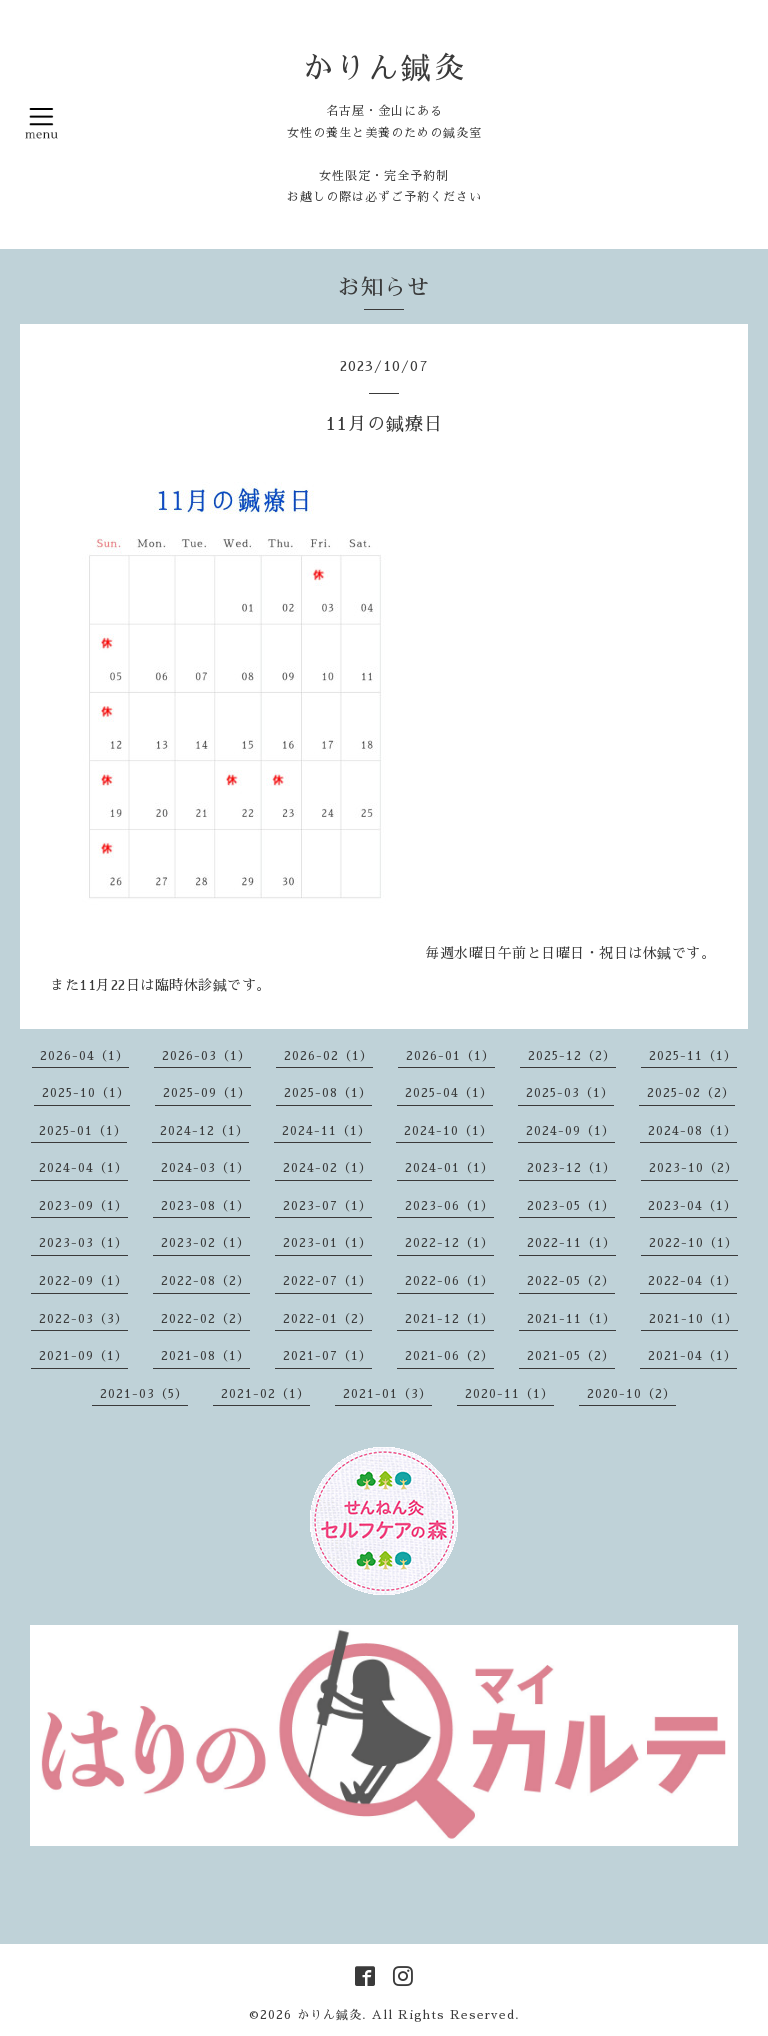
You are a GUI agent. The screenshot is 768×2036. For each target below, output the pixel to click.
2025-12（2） (572, 1056)
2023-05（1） (571, 1206)
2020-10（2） (631, 1394)
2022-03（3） (83, 1319)
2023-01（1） (327, 1243)
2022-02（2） (205, 1319)
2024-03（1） (205, 1168)
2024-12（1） (204, 1131)
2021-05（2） (571, 1356)
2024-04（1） (83, 1168)
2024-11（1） (326, 1131)
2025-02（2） (691, 1093)
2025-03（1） (570, 1093)
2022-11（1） (571, 1243)
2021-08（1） (205, 1356)
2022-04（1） (692, 1281)
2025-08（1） (328, 1093)
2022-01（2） (327, 1319)
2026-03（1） (206, 1056)
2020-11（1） (509, 1394)
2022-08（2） (205, 1281)
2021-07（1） (327, 1356)
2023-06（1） (449, 1206)
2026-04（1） (84, 1056)
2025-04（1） (449, 1093)
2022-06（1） (449, 1281)
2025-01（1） (83, 1131)
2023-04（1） (692, 1206)
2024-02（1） (327, 1168)
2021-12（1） (449, 1319)
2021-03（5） (144, 1394)
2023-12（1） (571, 1168)
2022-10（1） (693, 1243)
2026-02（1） (328, 1056)
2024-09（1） (570, 1131)
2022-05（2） (571, 1281)
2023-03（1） (83, 1243)
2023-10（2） (693, 1168)
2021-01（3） (387, 1394)
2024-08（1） (692, 1131)
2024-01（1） (449, 1168)
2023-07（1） (327, 1206)
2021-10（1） (693, 1319)
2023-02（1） (205, 1243)
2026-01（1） (450, 1056)
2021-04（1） (692, 1356)
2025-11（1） (693, 1056)
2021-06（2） (449, 1356)
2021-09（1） (83, 1356)
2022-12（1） (449, 1243)
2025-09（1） (207, 1093)
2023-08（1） (205, 1206)
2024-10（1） (448, 1131)
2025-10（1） (86, 1093)
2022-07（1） (327, 1281)
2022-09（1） (83, 1281)
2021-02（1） (265, 1394)
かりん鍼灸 (384, 68)
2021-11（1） (571, 1319)
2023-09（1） (83, 1206)
